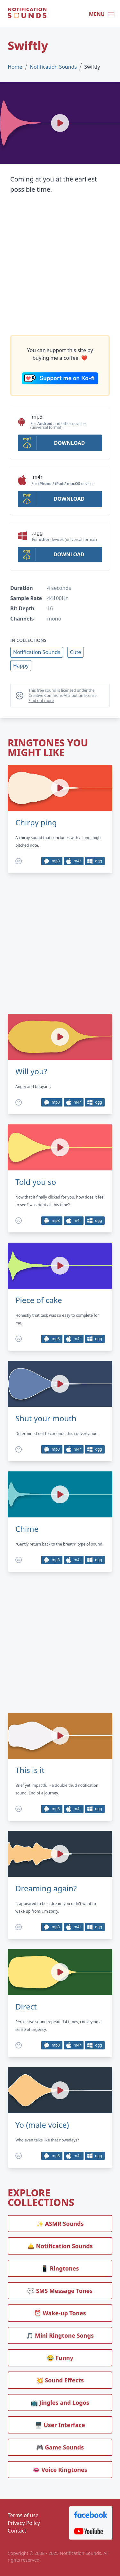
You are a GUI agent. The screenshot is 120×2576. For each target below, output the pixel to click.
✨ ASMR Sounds (60, 2223)
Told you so (35, 1182)
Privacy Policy (24, 2522)
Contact (17, 2530)
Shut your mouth (45, 1418)
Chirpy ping (36, 822)
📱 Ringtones (60, 2268)
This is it (29, 1770)
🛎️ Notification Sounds (59, 2246)
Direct (26, 2006)
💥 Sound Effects (60, 2380)
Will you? (31, 1071)
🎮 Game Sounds (60, 2447)
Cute (75, 652)
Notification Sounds (53, 66)
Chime (26, 1529)
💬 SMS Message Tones (60, 2290)
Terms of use (23, 2515)
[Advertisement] (60, 265)
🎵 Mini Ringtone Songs (60, 2335)
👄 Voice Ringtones (60, 2469)
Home (15, 66)
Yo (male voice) (42, 2125)
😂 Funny (60, 2358)
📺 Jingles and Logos (60, 2402)
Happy (20, 665)
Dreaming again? (46, 1888)
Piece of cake (38, 1300)
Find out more (41, 700)
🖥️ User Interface (60, 2425)
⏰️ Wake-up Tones (60, 2313)
